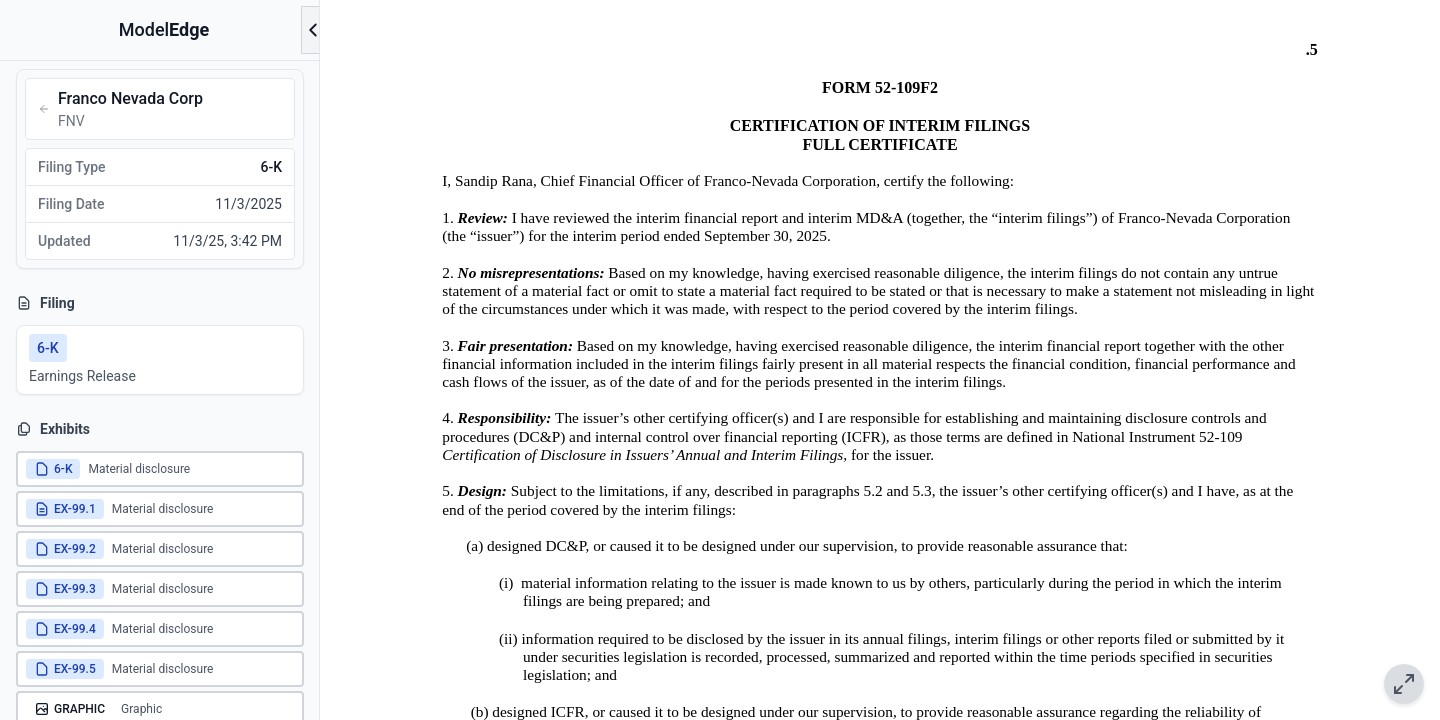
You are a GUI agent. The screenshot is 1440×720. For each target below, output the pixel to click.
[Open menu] (313, 30)
